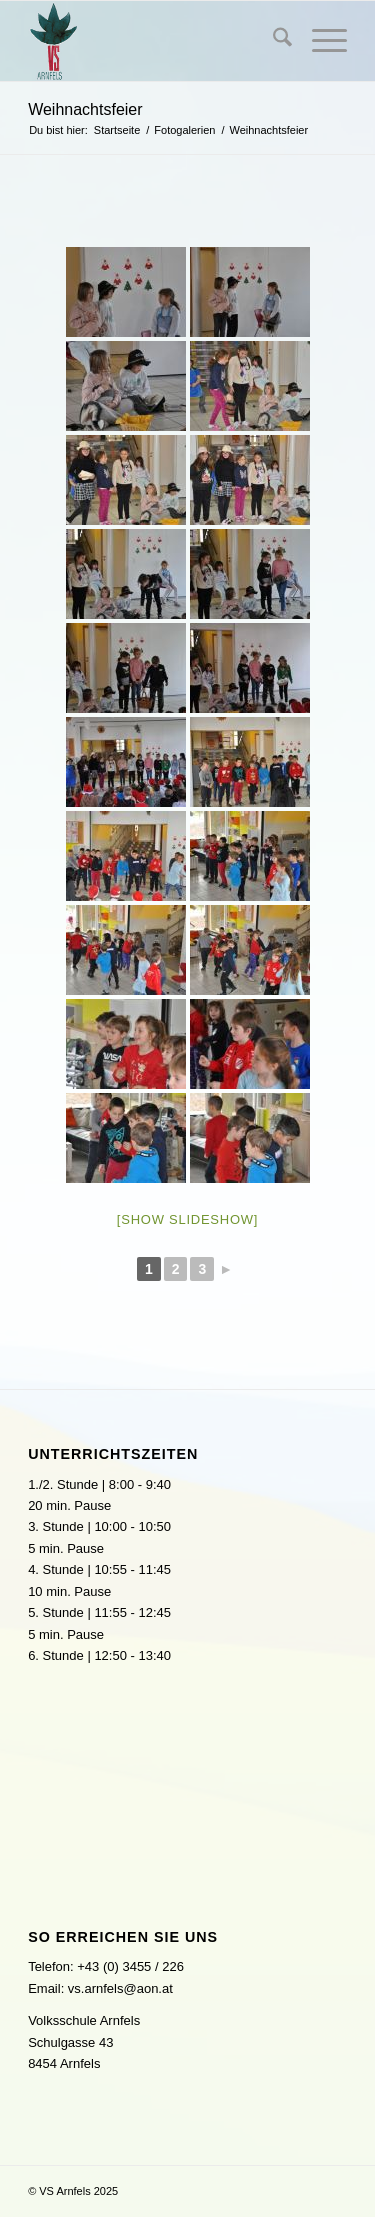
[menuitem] (272, 41)
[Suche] (272, 41)
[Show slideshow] (187, 1219)
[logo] (155, 41)
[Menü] (319, 41)
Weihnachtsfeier (85, 109)
